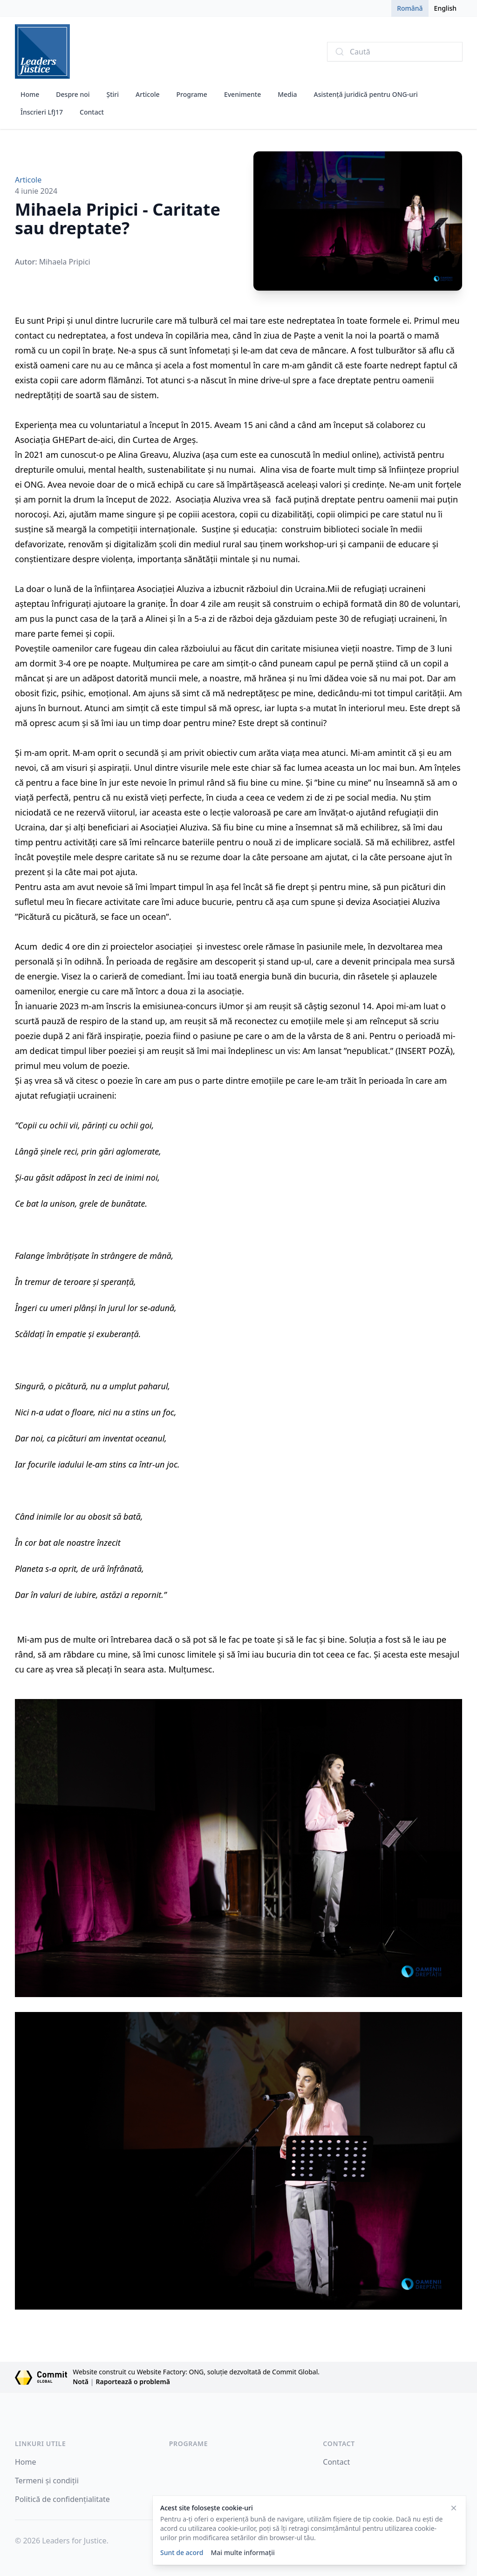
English (445, 8)
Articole (147, 94)
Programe (192, 94)
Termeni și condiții (47, 2480)
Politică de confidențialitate (62, 2499)
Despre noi (72, 94)
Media (287, 94)
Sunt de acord (181, 2552)
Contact (92, 112)
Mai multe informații (242, 2552)
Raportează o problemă (133, 2381)
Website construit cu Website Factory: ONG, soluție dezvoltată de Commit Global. (196, 2371)
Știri (113, 94)
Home (29, 94)
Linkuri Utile (40, 2443)
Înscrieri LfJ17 (41, 112)
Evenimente (242, 94)
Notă (81, 2381)
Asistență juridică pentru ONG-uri (366, 94)
